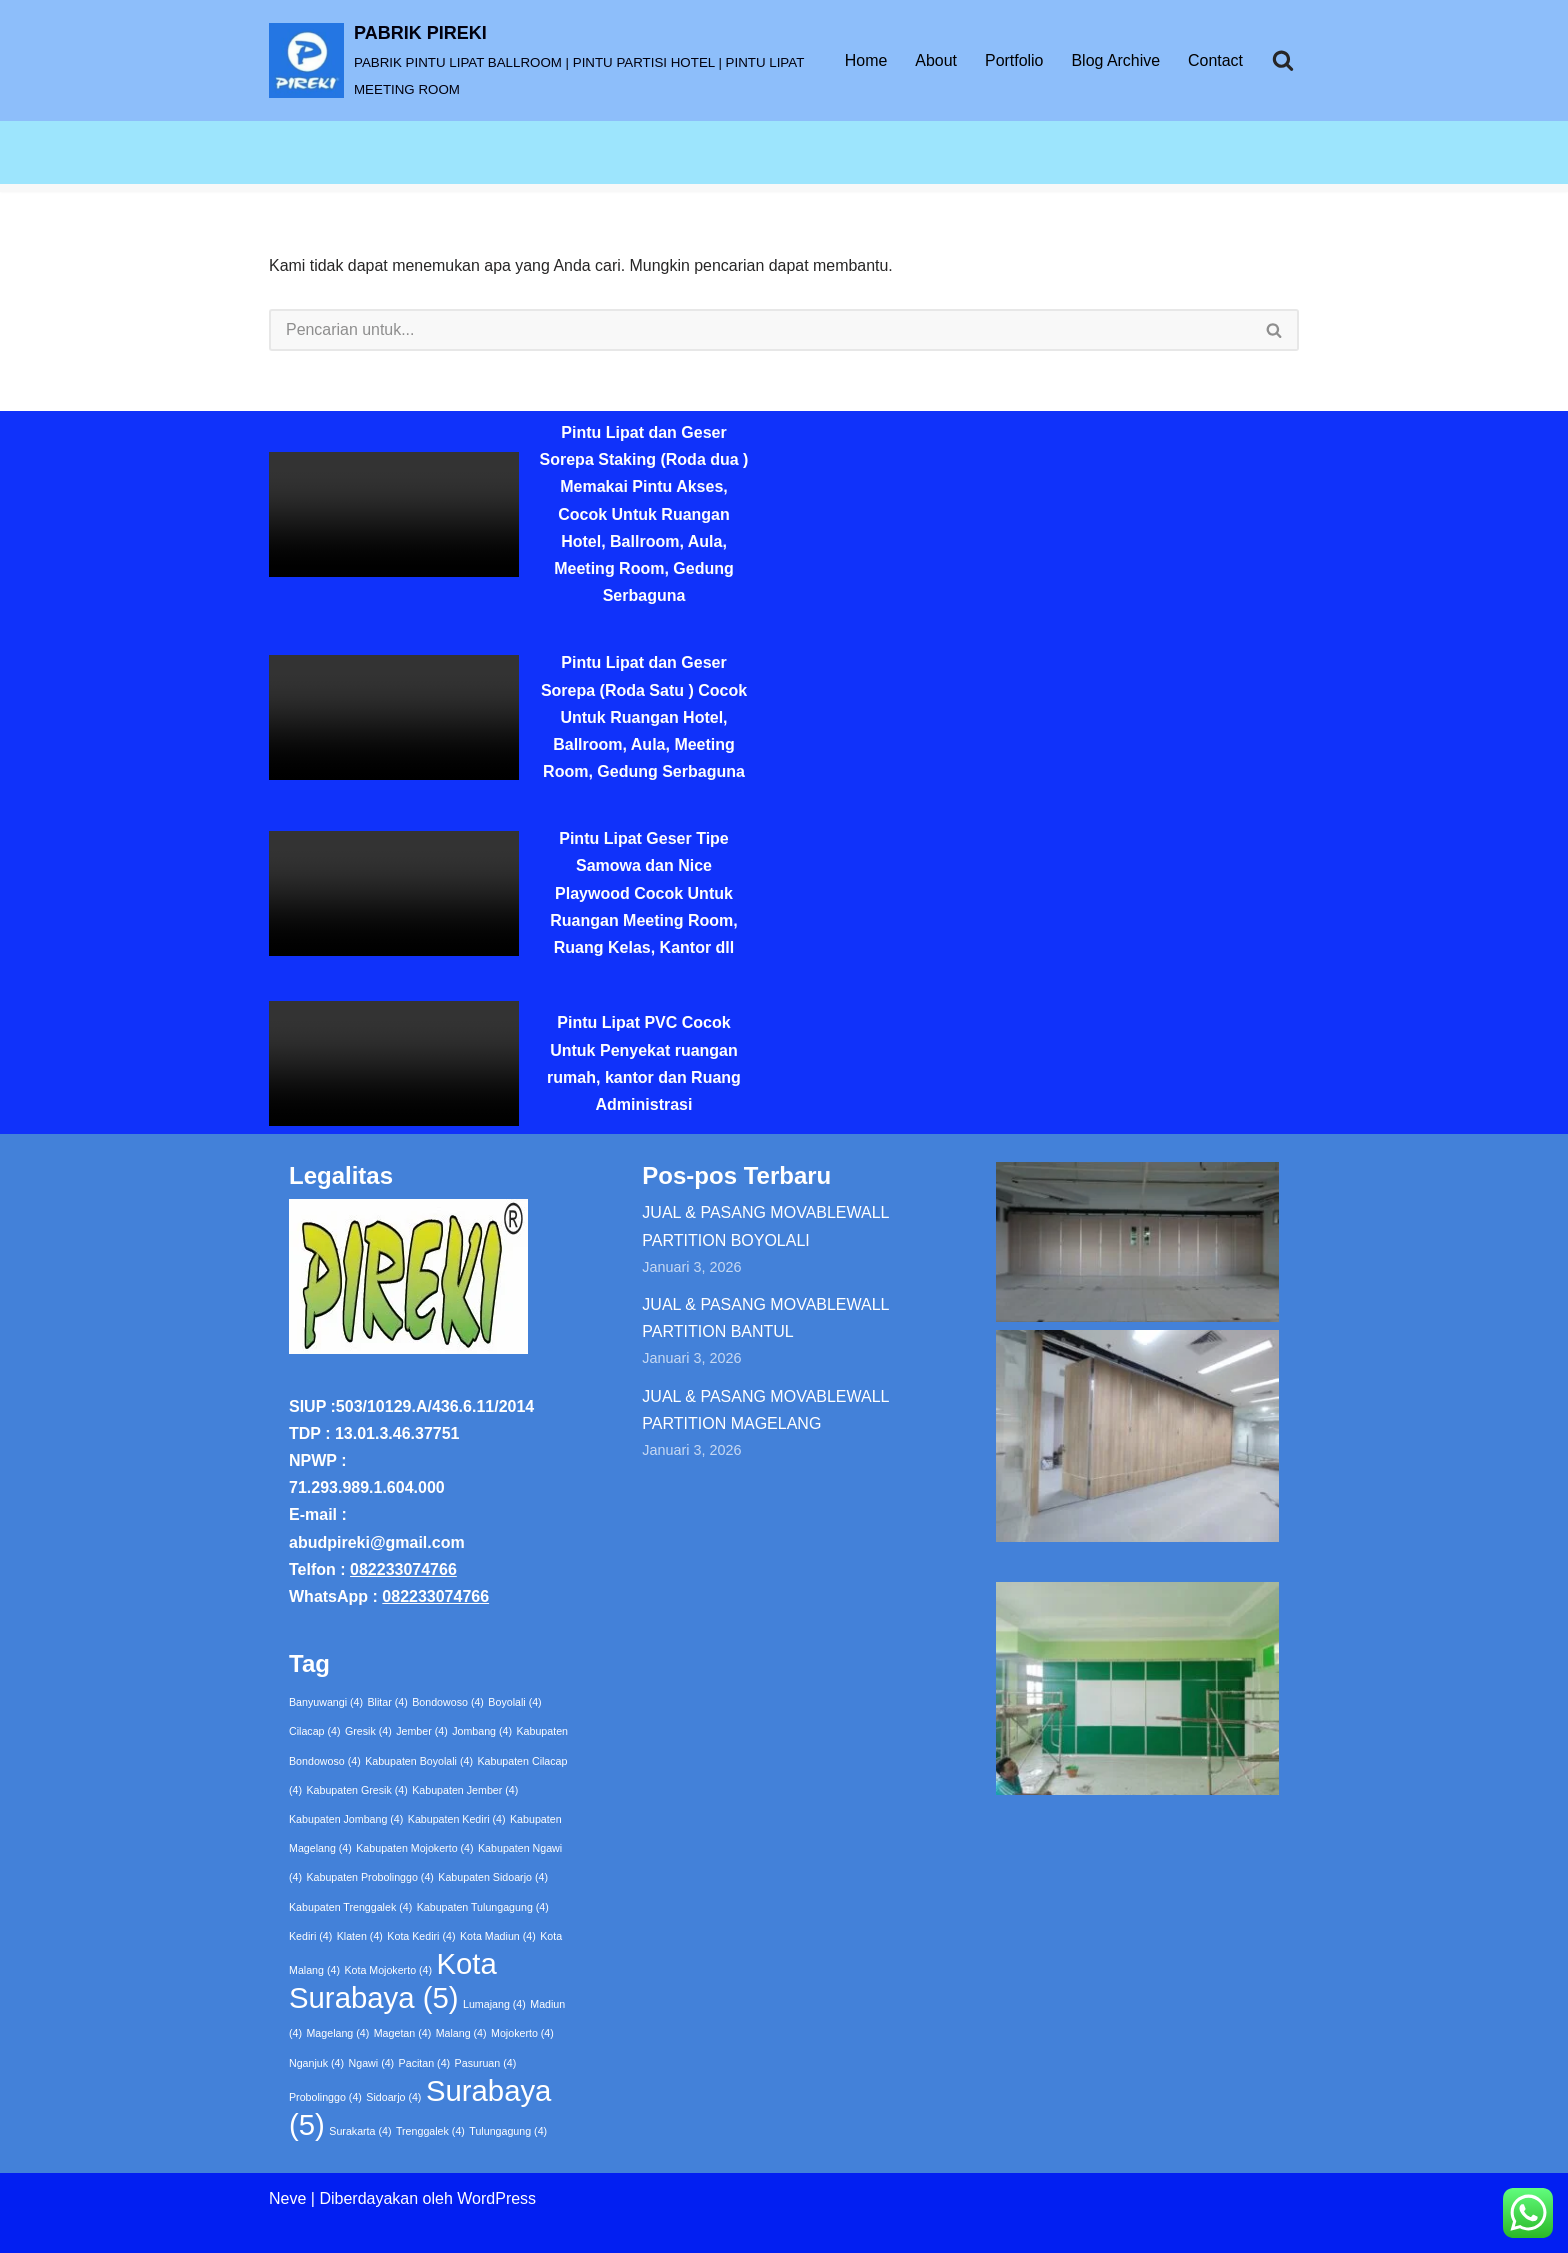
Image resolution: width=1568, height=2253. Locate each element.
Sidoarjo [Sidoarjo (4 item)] (393, 2097)
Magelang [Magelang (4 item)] (337, 2033)
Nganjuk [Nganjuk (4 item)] (316, 2063)
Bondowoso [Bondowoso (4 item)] (448, 1702)
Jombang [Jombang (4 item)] (482, 1732)
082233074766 (403, 1569)
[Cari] (1283, 60)
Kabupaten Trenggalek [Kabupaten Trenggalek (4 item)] (350, 1907)
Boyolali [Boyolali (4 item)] (514, 1702)
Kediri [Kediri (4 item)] (310, 1936)
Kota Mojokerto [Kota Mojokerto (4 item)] (388, 1970)
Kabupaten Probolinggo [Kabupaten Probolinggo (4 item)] (369, 1878)
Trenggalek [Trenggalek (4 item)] (430, 2131)
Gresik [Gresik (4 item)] (368, 1732)
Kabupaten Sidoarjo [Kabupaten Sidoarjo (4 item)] (493, 1878)
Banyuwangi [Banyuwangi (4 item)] (326, 1702)
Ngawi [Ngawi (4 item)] (372, 2063)
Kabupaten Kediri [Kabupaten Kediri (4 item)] (457, 1819)
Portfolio (1013, 60)
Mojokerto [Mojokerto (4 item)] (522, 2033)
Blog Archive (1115, 60)
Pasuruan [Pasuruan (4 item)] (486, 2063)
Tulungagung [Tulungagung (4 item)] (508, 2131)
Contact (1215, 60)
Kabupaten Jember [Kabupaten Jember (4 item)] (465, 1790)
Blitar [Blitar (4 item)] (388, 1702)
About (935, 60)
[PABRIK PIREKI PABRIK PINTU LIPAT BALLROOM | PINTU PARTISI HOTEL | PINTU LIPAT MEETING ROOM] (539, 60)
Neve (287, 2198)
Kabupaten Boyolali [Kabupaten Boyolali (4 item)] (419, 1761)
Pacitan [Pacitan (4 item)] (425, 2063)
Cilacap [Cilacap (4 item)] (315, 1732)
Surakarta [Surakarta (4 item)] (360, 2131)
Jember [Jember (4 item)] (422, 1732)
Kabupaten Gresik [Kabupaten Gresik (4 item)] (356, 1790)
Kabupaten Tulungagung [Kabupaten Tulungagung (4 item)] (483, 1907)
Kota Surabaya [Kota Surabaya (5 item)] (393, 1980)
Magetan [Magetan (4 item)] (402, 2033)
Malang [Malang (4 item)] (461, 2033)
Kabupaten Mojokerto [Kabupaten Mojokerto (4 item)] (414, 1848)
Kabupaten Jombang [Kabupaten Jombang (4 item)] (346, 1819)
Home (865, 60)
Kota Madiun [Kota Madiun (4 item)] (498, 1936)
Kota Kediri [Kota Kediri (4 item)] (421, 1936)
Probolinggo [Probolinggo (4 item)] (325, 2097)
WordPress (496, 2198)
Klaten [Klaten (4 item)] (360, 1936)
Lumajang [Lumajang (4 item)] (494, 2004)
